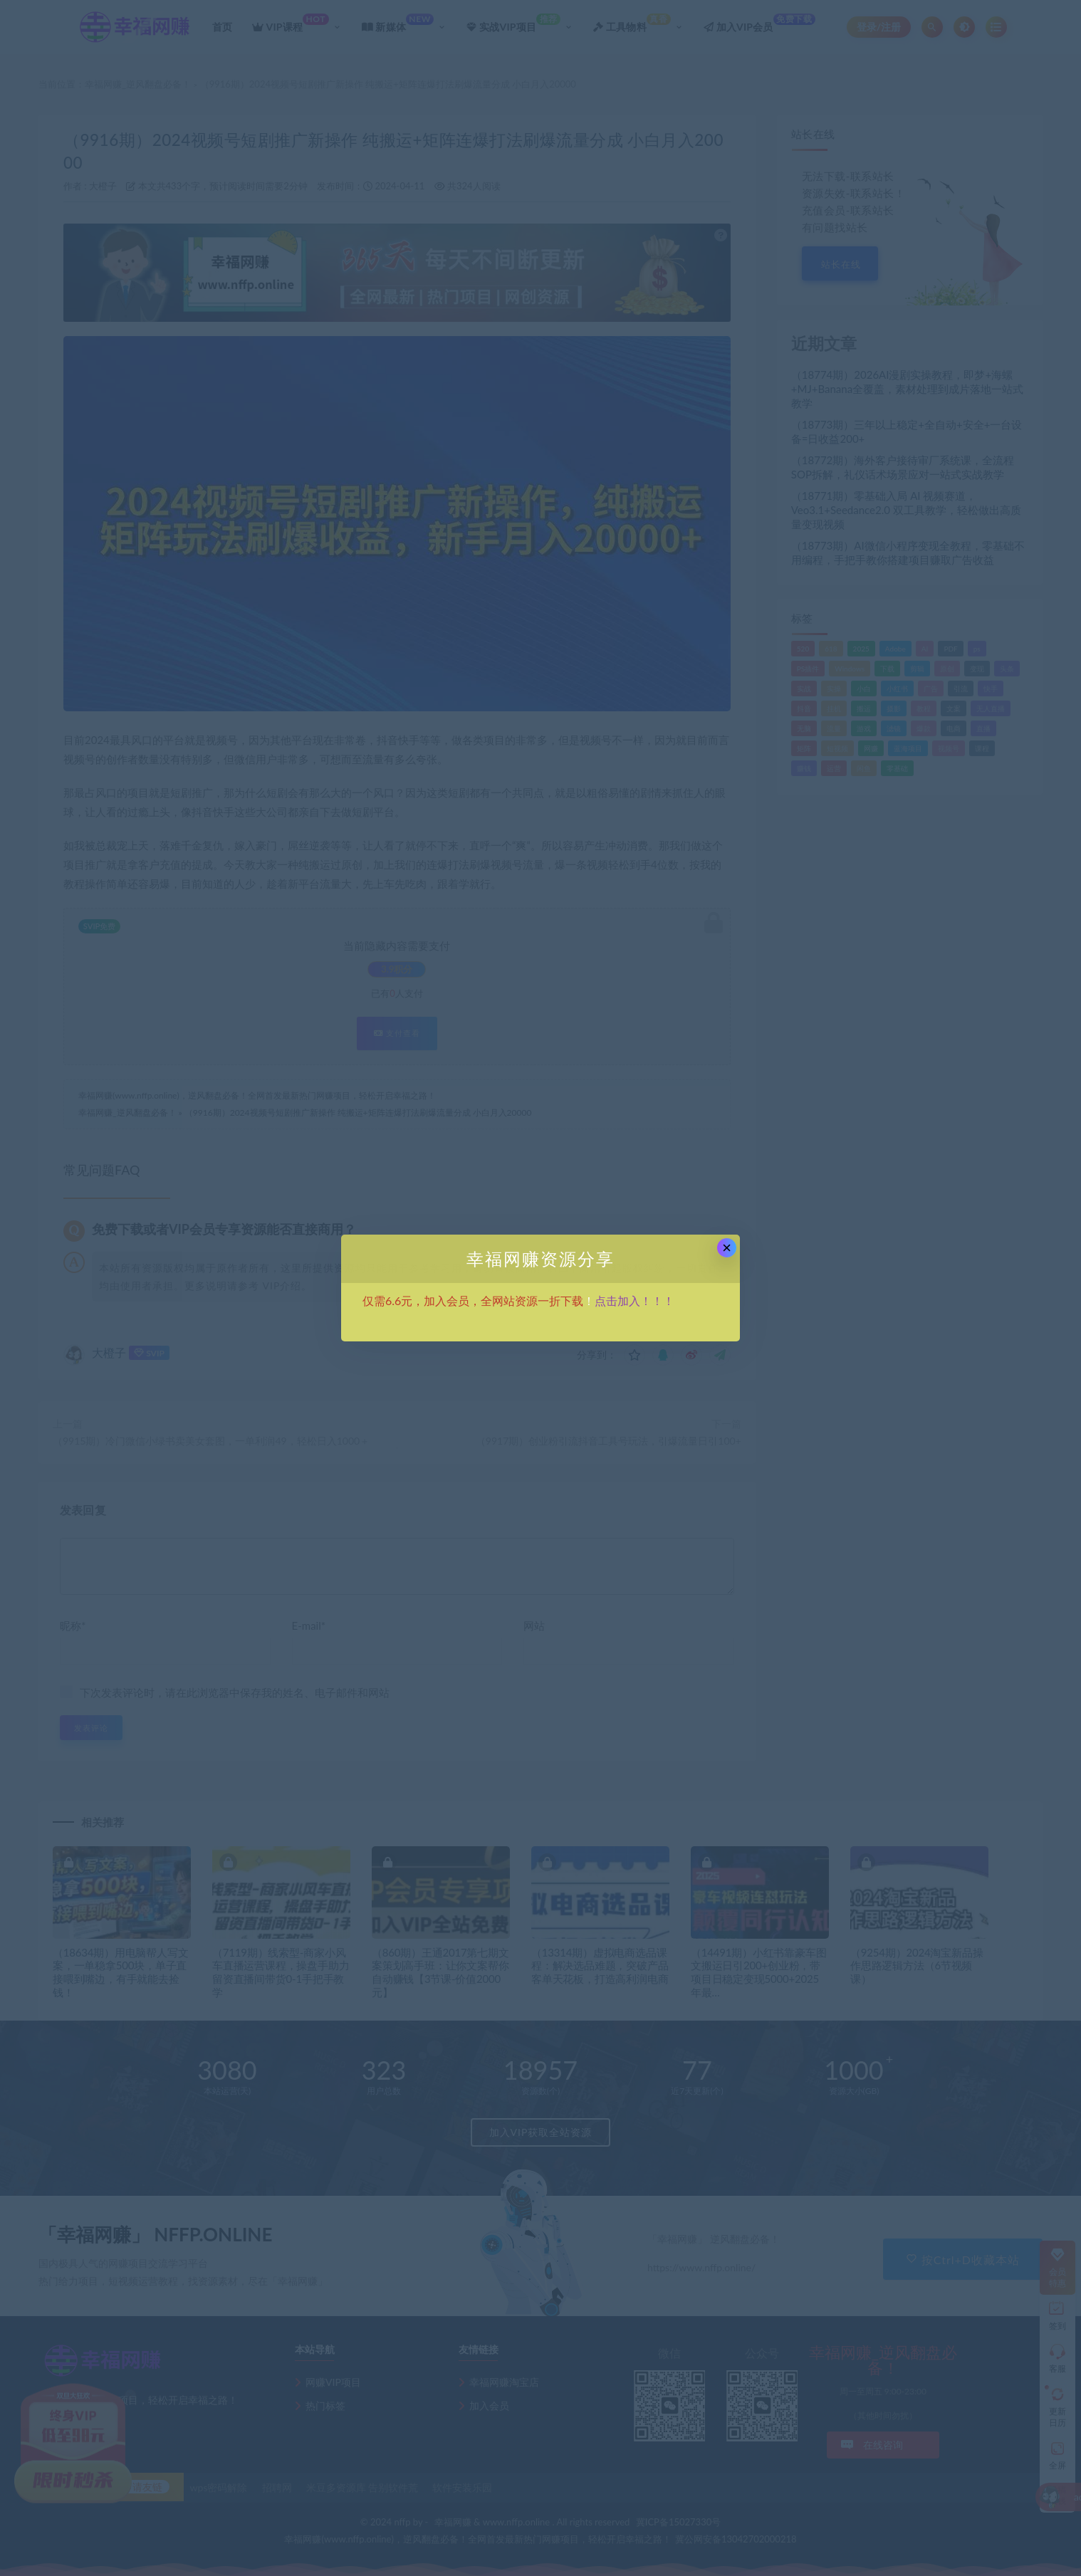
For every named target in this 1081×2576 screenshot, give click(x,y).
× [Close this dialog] (726, 1248)
